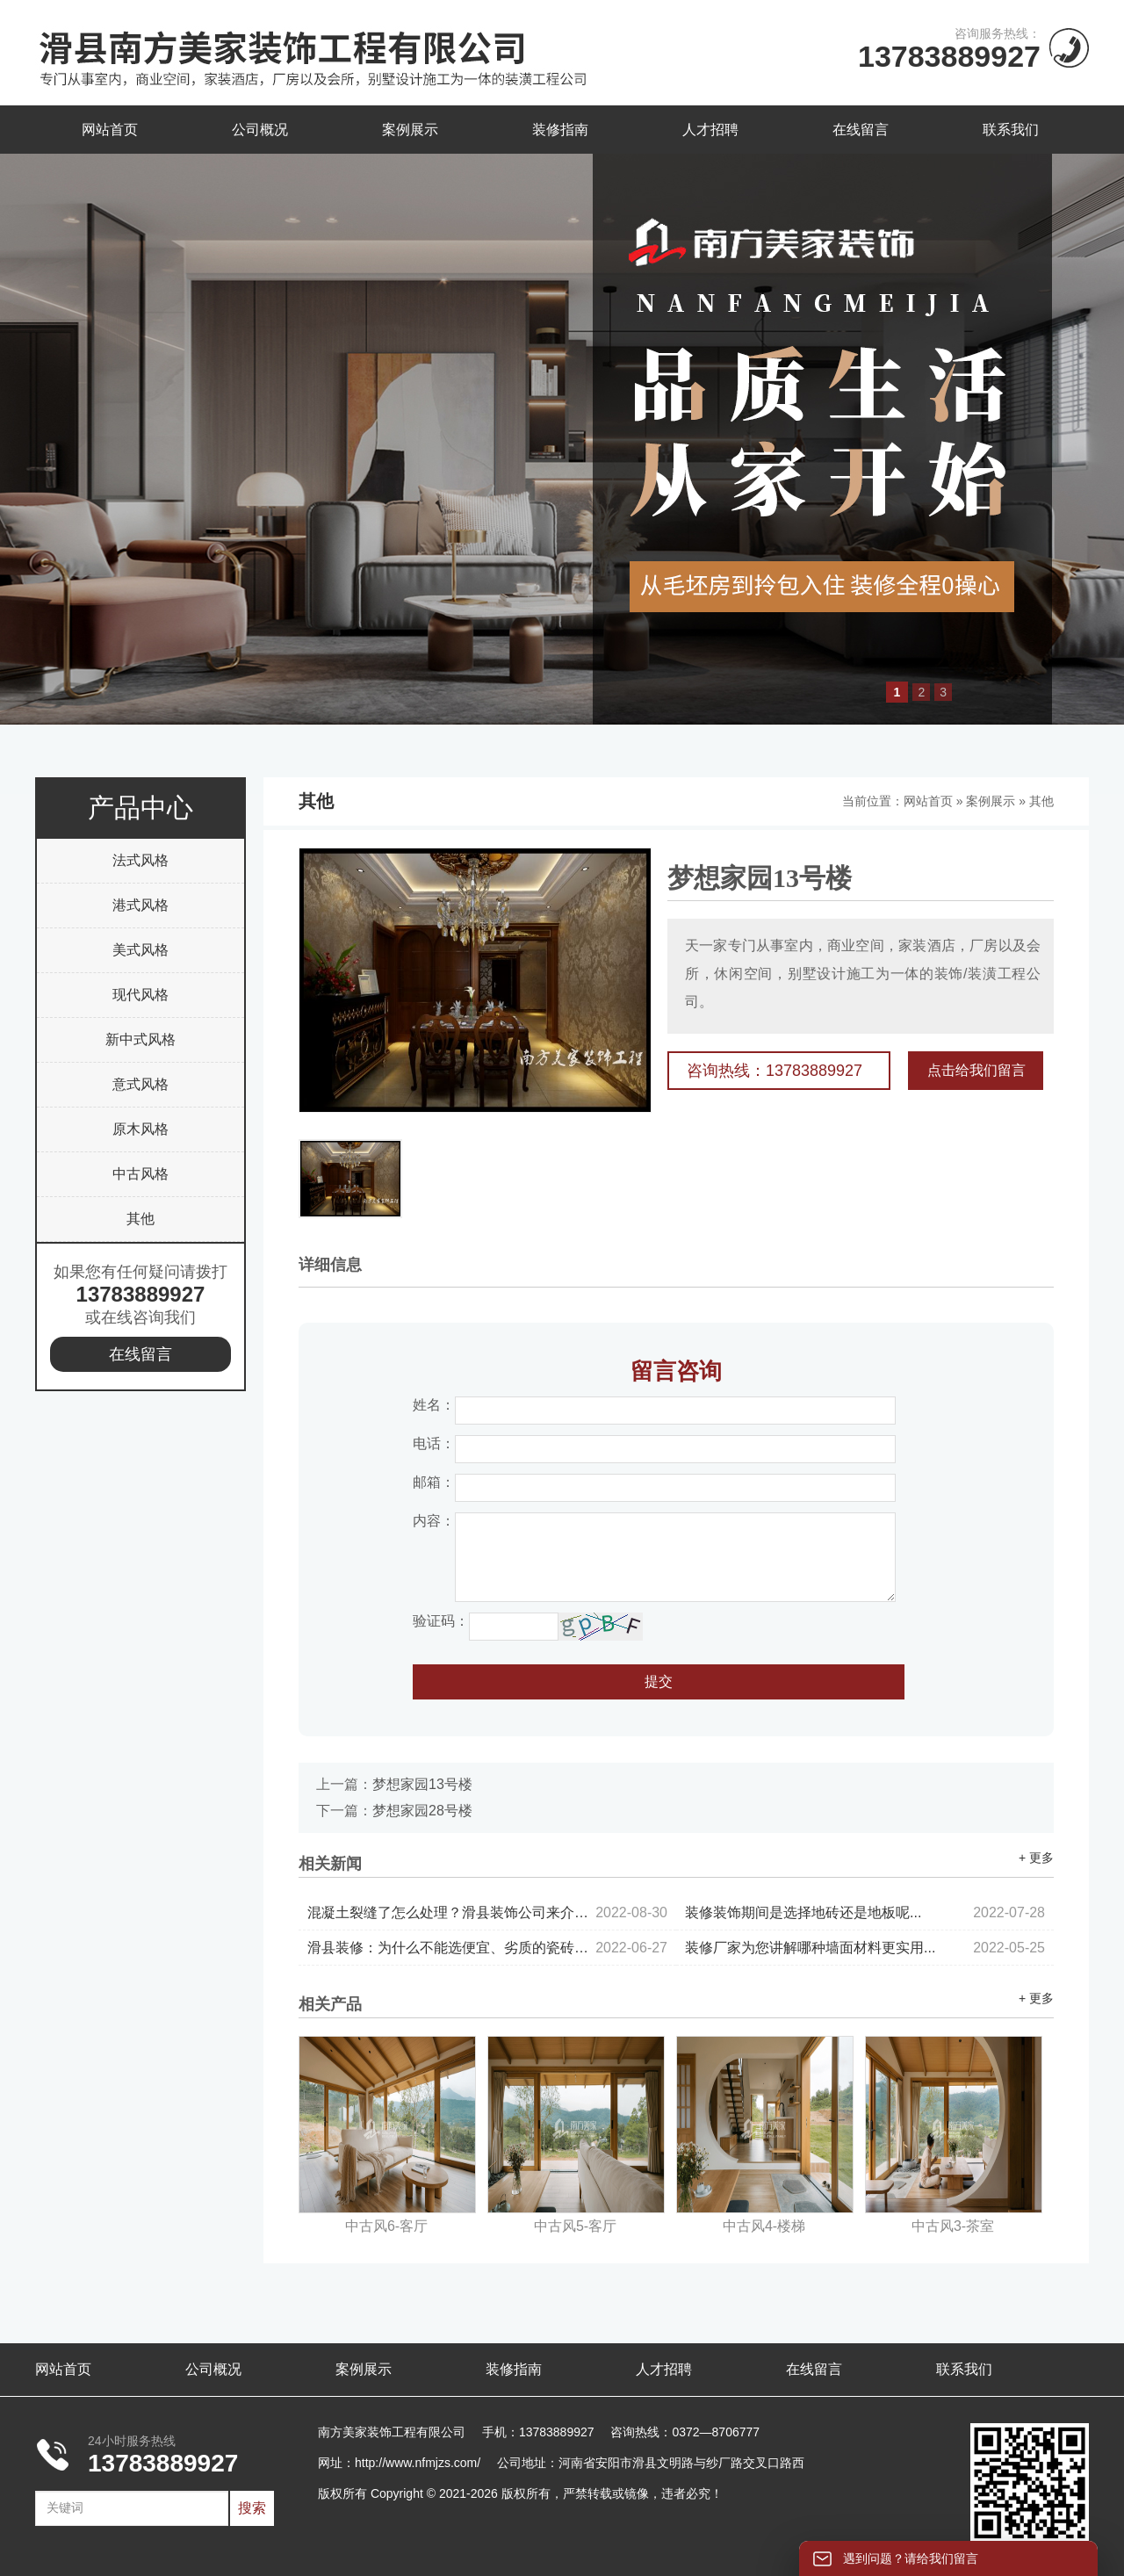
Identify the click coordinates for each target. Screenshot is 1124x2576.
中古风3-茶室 (952, 2226)
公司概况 (260, 129)
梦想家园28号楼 (422, 1810)
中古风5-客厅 (575, 2226)
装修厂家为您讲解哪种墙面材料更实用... (865, 1947)
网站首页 (110, 129)
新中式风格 (140, 1039)
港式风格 (140, 905)
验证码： (441, 1620)
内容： (434, 1520)
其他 (140, 1218)
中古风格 (140, 1173)
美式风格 (140, 949)
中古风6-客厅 (386, 2226)
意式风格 (140, 1084)
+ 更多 (1036, 1858)
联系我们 (1011, 129)
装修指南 (560, 129)
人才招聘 (710, 129)
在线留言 (860, 129)
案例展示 (410, 129)
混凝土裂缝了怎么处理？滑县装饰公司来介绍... (487, 1912)
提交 (659, 1681)
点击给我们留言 (976, 1070)
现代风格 (140, 994)
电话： (434, 1443)
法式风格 (140, 860)
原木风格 (140, 1129)
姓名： (434, 1404)
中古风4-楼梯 (764, 2226)
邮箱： (434, 1482)
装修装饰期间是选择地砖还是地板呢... (865, 1912)
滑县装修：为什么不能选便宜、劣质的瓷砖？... (487, 1947)
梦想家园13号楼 (422, 1784)
